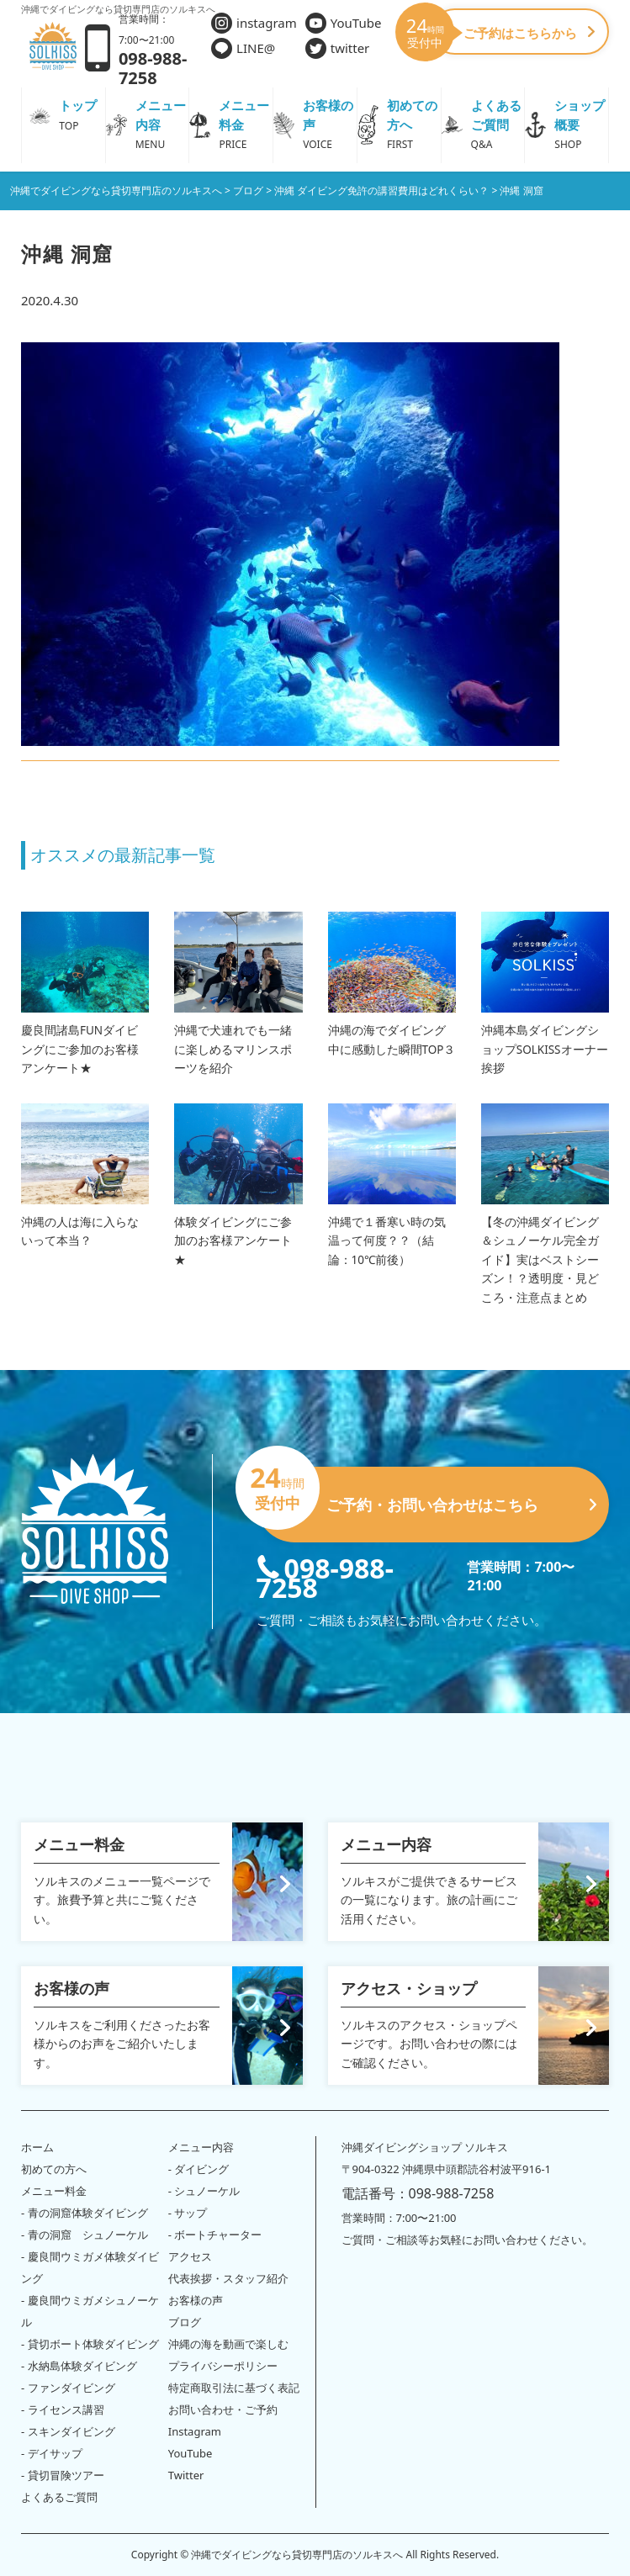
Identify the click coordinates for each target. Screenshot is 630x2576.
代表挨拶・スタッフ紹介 (228, 2278)
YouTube (343, 23)
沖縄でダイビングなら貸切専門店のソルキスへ (297, 2554)
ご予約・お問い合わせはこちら (426, 1498)
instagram (254, 23)
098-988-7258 (325, 1576)
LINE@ (243, 48)
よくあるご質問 (59, 2497)
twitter (337, 48)
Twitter (186, 2475)
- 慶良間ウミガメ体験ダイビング (90, 2267)
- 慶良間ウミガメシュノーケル (90, 2311)
